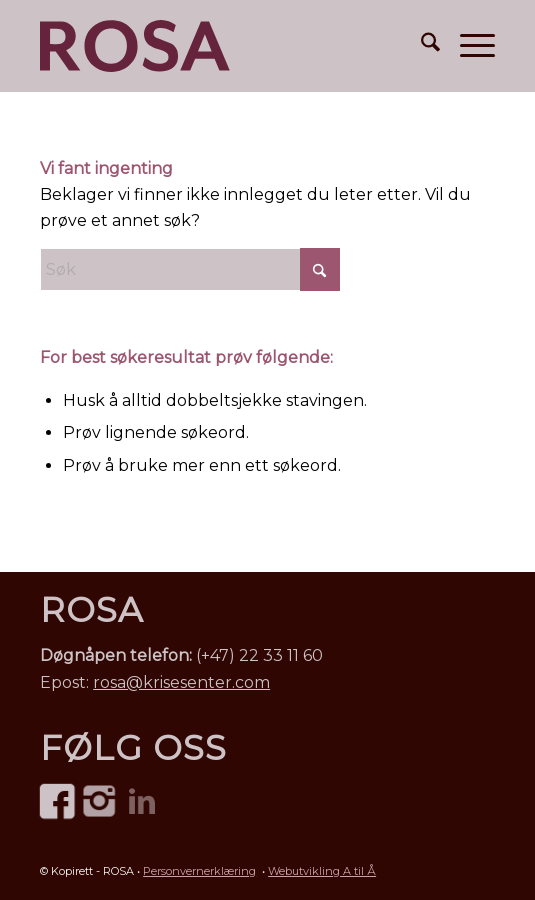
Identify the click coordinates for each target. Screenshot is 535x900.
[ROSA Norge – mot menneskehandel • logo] (135, 46)
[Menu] (467, 46)
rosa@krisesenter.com (181, 682)
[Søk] (420, 46)
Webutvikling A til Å (322, 871)
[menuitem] (420, 46)
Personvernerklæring (199, 871)
